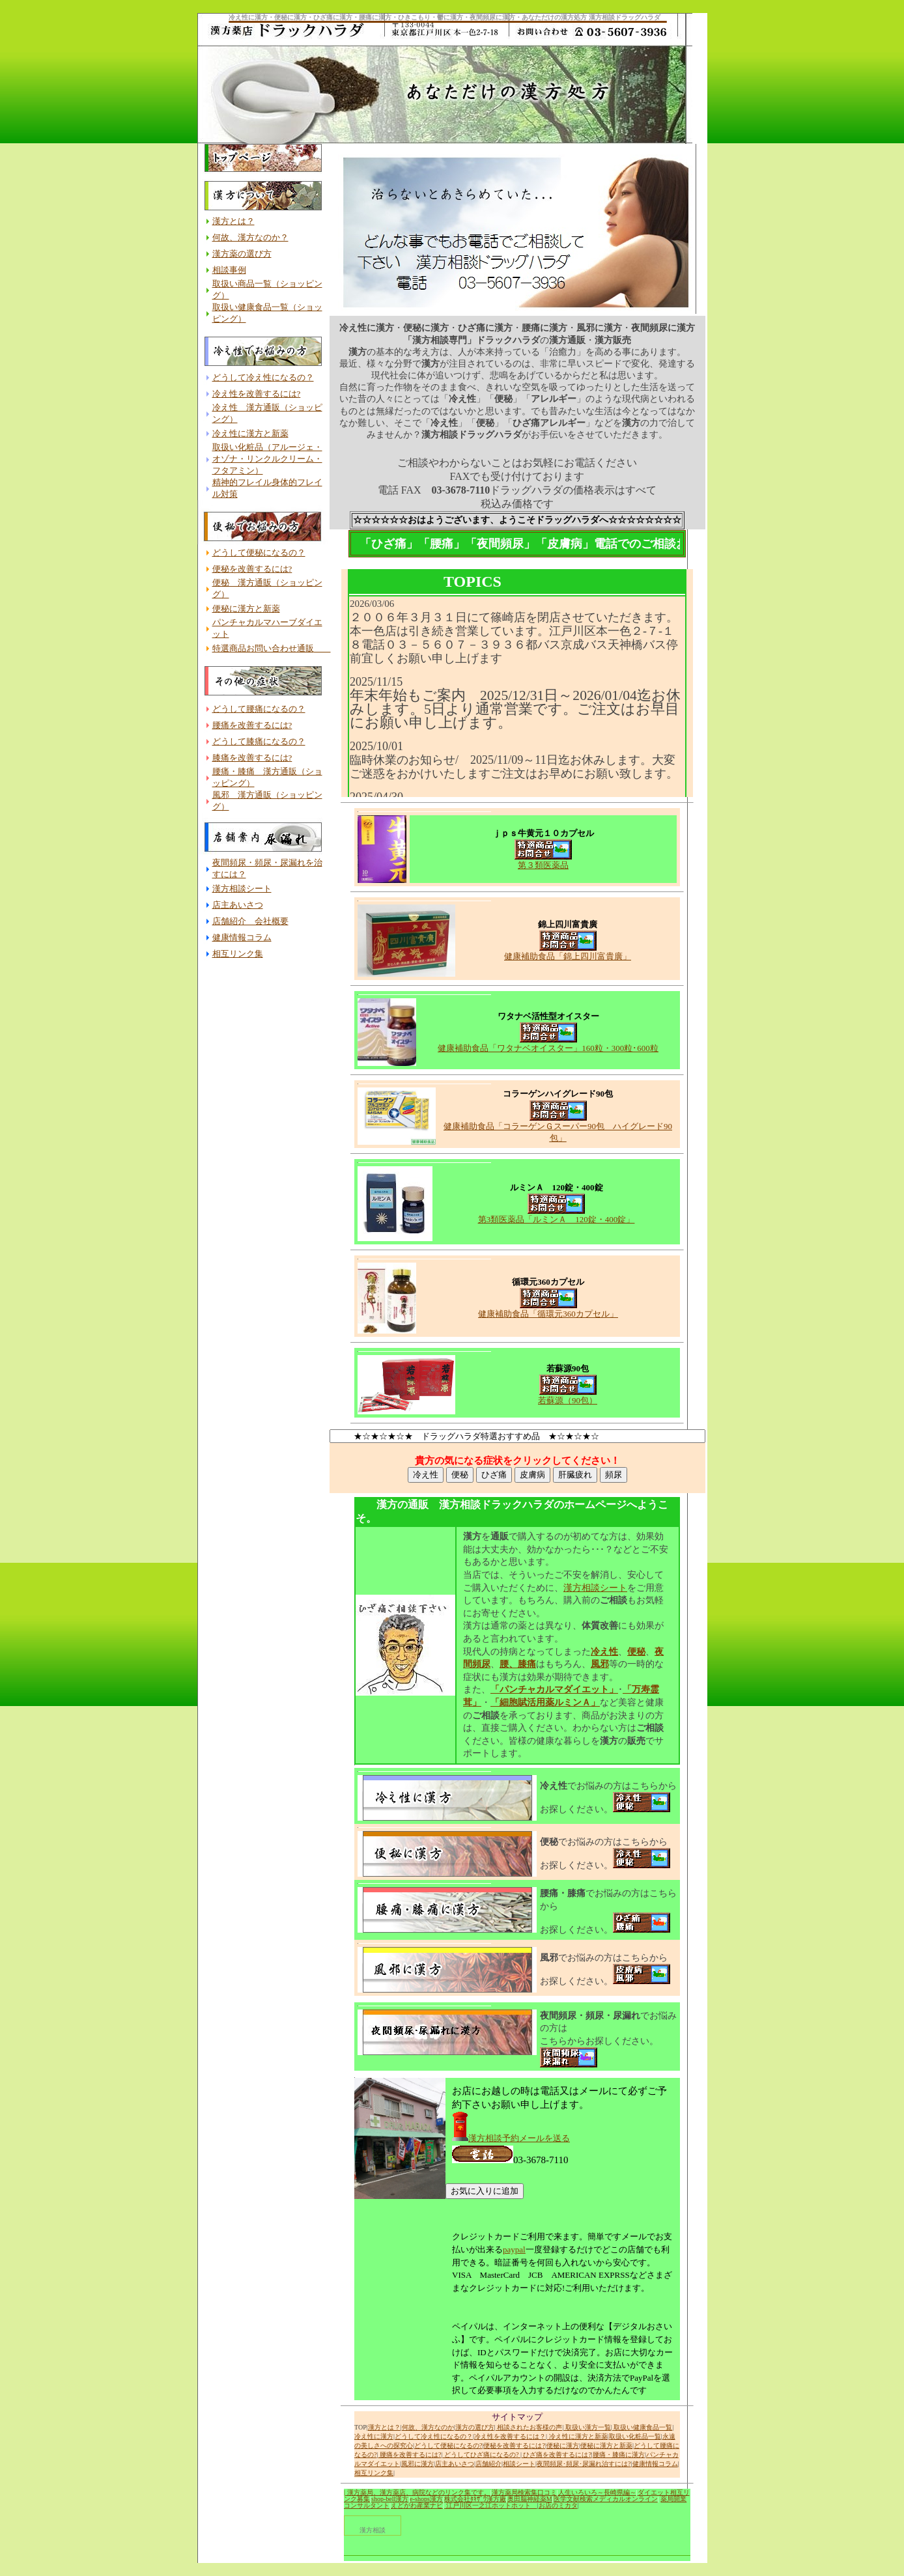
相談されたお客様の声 (529, 2427)
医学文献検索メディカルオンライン (606, 2498)
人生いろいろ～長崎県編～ (597, 2492)
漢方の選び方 (474, 2427)
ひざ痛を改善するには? (556, 2454)
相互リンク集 (373, 2472)
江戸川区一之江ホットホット (490, 2505)
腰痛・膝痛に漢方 (619, 2454)
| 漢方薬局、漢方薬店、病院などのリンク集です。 (417, 2492)
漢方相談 (373, 2530)
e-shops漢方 (426, 2498)
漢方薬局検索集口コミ (524, 2492)
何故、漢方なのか (428, 2427)
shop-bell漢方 (389, 2498)
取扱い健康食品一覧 (642, 2427)
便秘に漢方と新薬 (606, 2445)
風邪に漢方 (417, 2463)
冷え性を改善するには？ (510, 2436)
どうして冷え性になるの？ (434, 2436)
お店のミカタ (558, 2505)
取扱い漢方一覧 (587, 2427)
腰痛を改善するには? (409, 2454)
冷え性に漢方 (373, 2436)
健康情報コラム (655, 2463)
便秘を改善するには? (513, 2445)
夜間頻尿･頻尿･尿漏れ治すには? (583, 2463)
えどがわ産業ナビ (417, 2505)
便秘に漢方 (562, 2445)
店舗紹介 (488, 2463)
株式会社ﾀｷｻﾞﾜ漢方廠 (475, 2498)
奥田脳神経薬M (529, 2498)
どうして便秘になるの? (448, 2445)
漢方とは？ (384, 2427)
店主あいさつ (454, 2463)
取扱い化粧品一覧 (635, 2436)
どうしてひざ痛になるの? (481, 2454)
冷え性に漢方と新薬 (577, 2436)
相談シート (519, 2463)
